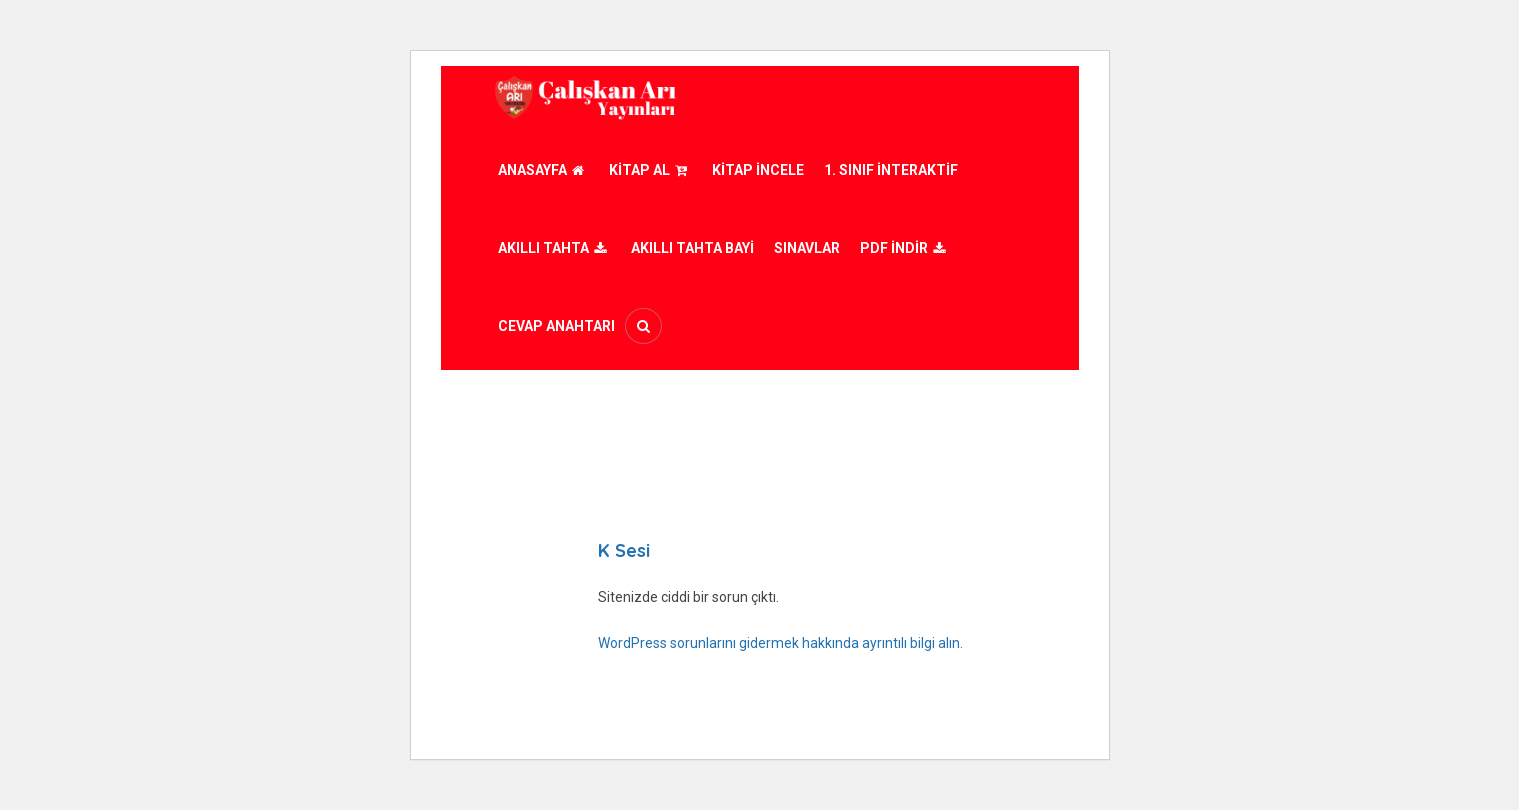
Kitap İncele (758, 170)
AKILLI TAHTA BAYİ (692, 248)
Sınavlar (807, 248)
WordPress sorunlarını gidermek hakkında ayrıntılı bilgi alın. (780, 643)
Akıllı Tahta (554, 248)
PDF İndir (905, 248)
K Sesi (624, 550)
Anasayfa (543, 170)
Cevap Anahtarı (556, 326)
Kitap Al (650, 170)
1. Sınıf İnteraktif (891, 170)
